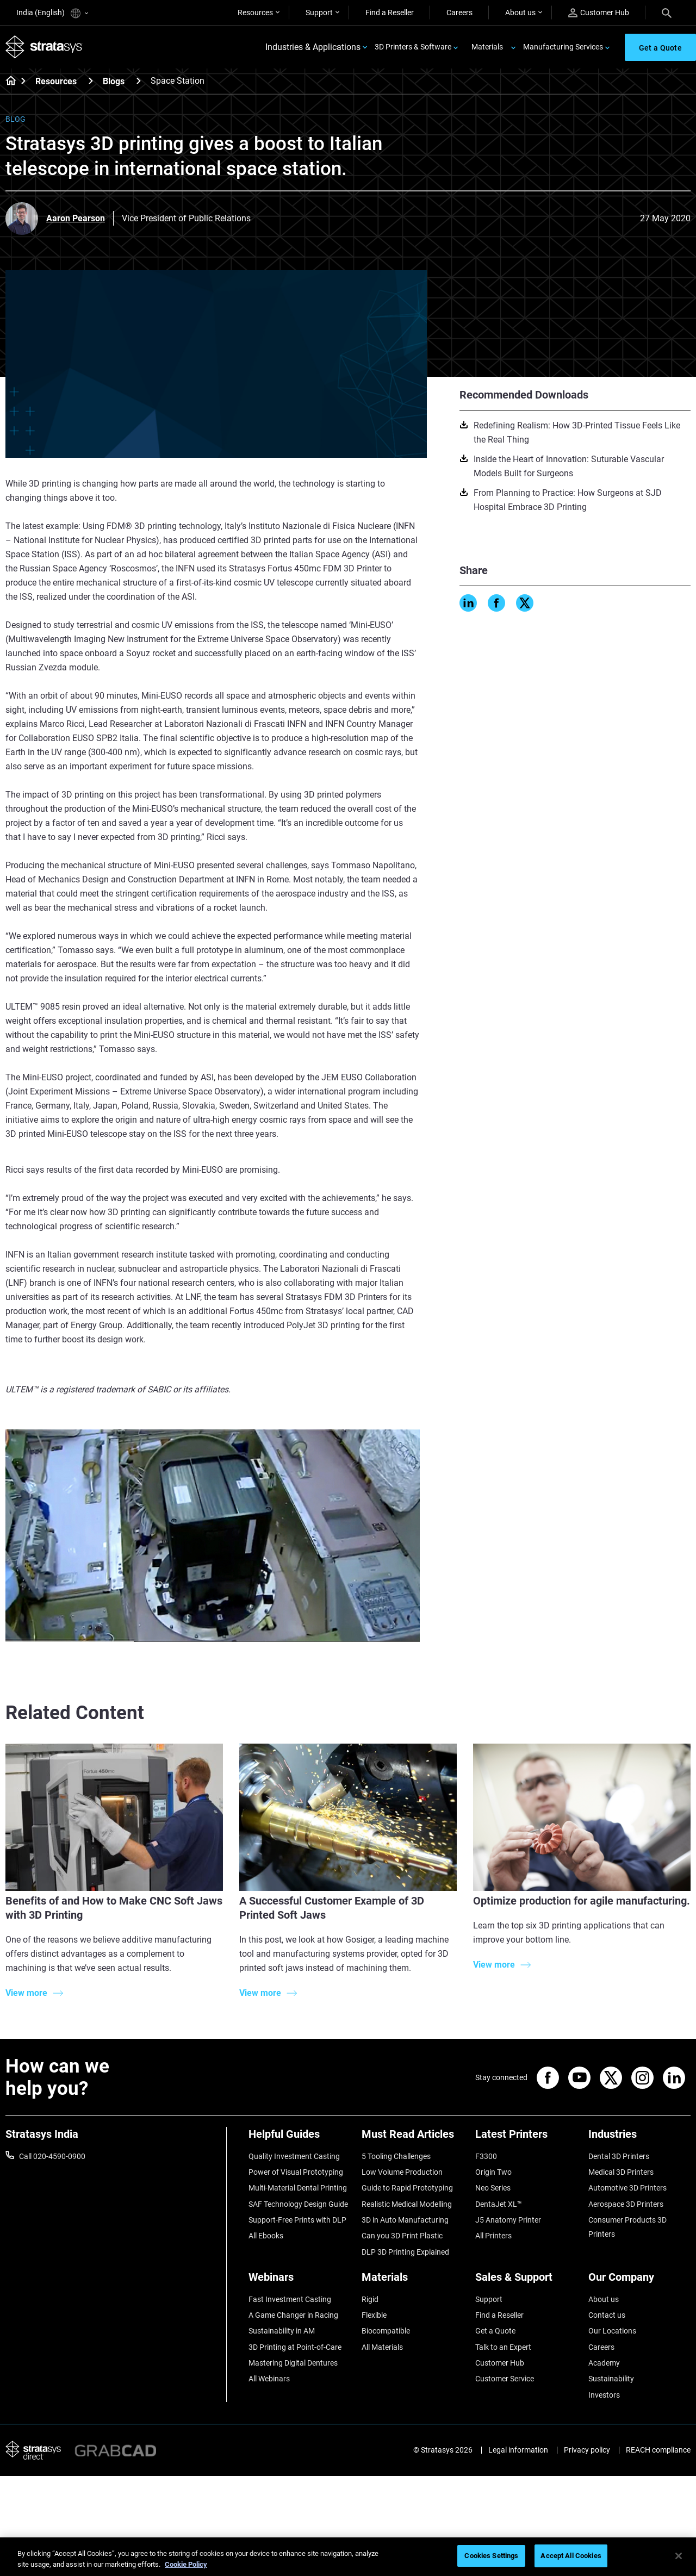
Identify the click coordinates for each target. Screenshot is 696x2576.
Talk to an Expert (503, 2347)
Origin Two (493, 2172)
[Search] (667, 12)
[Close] (679, 2556)
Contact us (606, 2315)
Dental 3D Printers (618, 2156)
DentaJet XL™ (498, 2204)
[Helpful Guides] (299, 2138)
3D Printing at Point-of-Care (294, 2347)
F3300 (486, 2156)
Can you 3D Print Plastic (402, 2235)
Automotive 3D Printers (627, 2187)
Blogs (114, 81)
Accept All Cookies (570, 2556)
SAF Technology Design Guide (298, 2204)
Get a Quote (495, 2330)
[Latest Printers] (526, 2138)
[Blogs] (139, 81)
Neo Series (493, 2187)
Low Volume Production (402, 2172)
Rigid (370, 2299)
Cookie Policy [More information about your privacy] (186, 2564)
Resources (255, 12)
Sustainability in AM (281, 2330)
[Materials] (413, 2281)
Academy (604, 2363)
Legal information (518, 2450)
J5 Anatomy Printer (508, 2220)
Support (319, 12)
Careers (459, 12)
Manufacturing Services (563, 46)
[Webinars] (299, 2281)
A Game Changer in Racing (293, 2315)
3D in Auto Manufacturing (405, 2220)
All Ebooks (265, 2235)
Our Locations (612, 2330)
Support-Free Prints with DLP (297, 2220)
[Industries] (639, 2138)
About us (520, 12)
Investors (604, 2395)
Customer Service (504, 2378)
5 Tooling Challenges (396, 2156)
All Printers (493, 2235)
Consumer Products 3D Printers (627, 2227)
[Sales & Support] (526, 2281)
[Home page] (7, 81)
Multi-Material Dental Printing (297, 2187)
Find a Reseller (389, 12)
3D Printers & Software (413, 46)
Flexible (374, 2315)
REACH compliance (658, 2450)
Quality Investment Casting (294, 2156)
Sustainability (611, 2378)
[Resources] (91, 81)
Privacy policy (587, 2450)
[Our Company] (639, 2281)
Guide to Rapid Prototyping (407, 2187)
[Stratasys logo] (44, 47)
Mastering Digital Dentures (293, 2363)
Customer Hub (598, 12)
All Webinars (269, 2378)
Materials (487, 46)
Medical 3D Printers (621, 2172)
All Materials (382, 2347)
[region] (348, 2556)
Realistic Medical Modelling (407, 2204)
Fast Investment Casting (289, 2299)
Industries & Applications (313, 47)
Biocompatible (386, 2330)
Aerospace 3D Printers (625, 2204)
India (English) (52, 13)
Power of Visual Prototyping (295, 2172)
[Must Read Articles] (413, 2138)
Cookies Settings (491, 2556)
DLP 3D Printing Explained (405, 2252)
